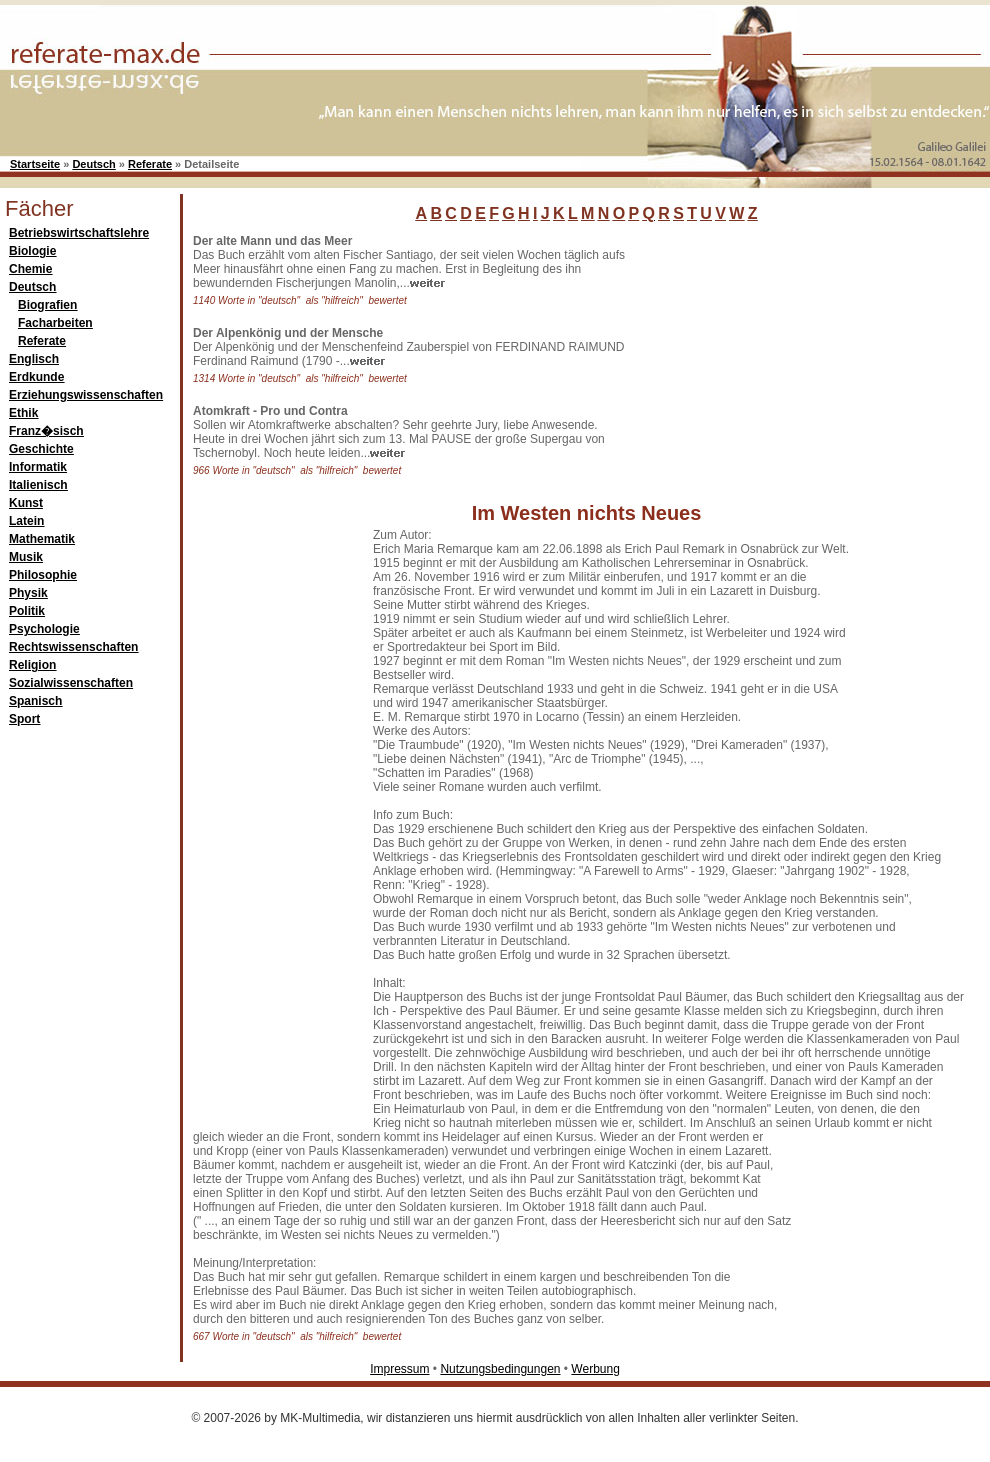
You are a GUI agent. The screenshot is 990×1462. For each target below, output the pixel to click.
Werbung (595, 1369)
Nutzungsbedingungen (500, 1369)
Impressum (399, 1369)
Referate (150, 164)
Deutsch (93, 164)
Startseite (35, 164)
